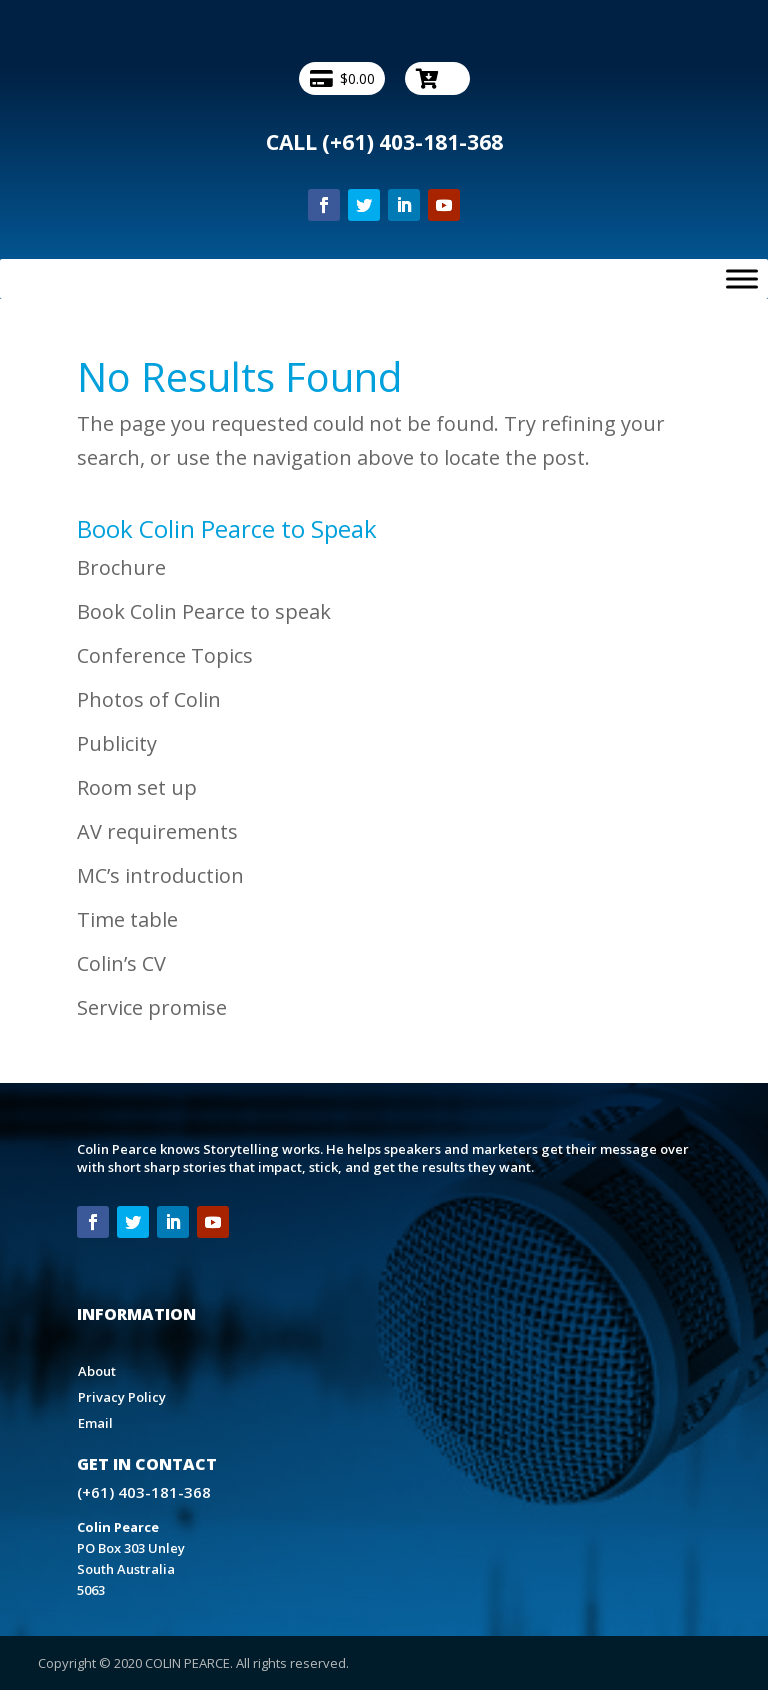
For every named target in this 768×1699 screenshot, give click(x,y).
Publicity (117, 743)
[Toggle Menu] (742, 278)
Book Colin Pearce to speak (204, 611)
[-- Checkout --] (437, 78)
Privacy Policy (122, 1397)
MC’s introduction (160, 875)
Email (95, 1423)
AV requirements (157, 831)
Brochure (121, 567)
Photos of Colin (149, 699)
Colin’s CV (121, 963)
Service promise (152, 1007)
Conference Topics (165, 655)
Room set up (137, 787)
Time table (127, 919)
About (97, 1371)
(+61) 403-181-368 (412, 142)
